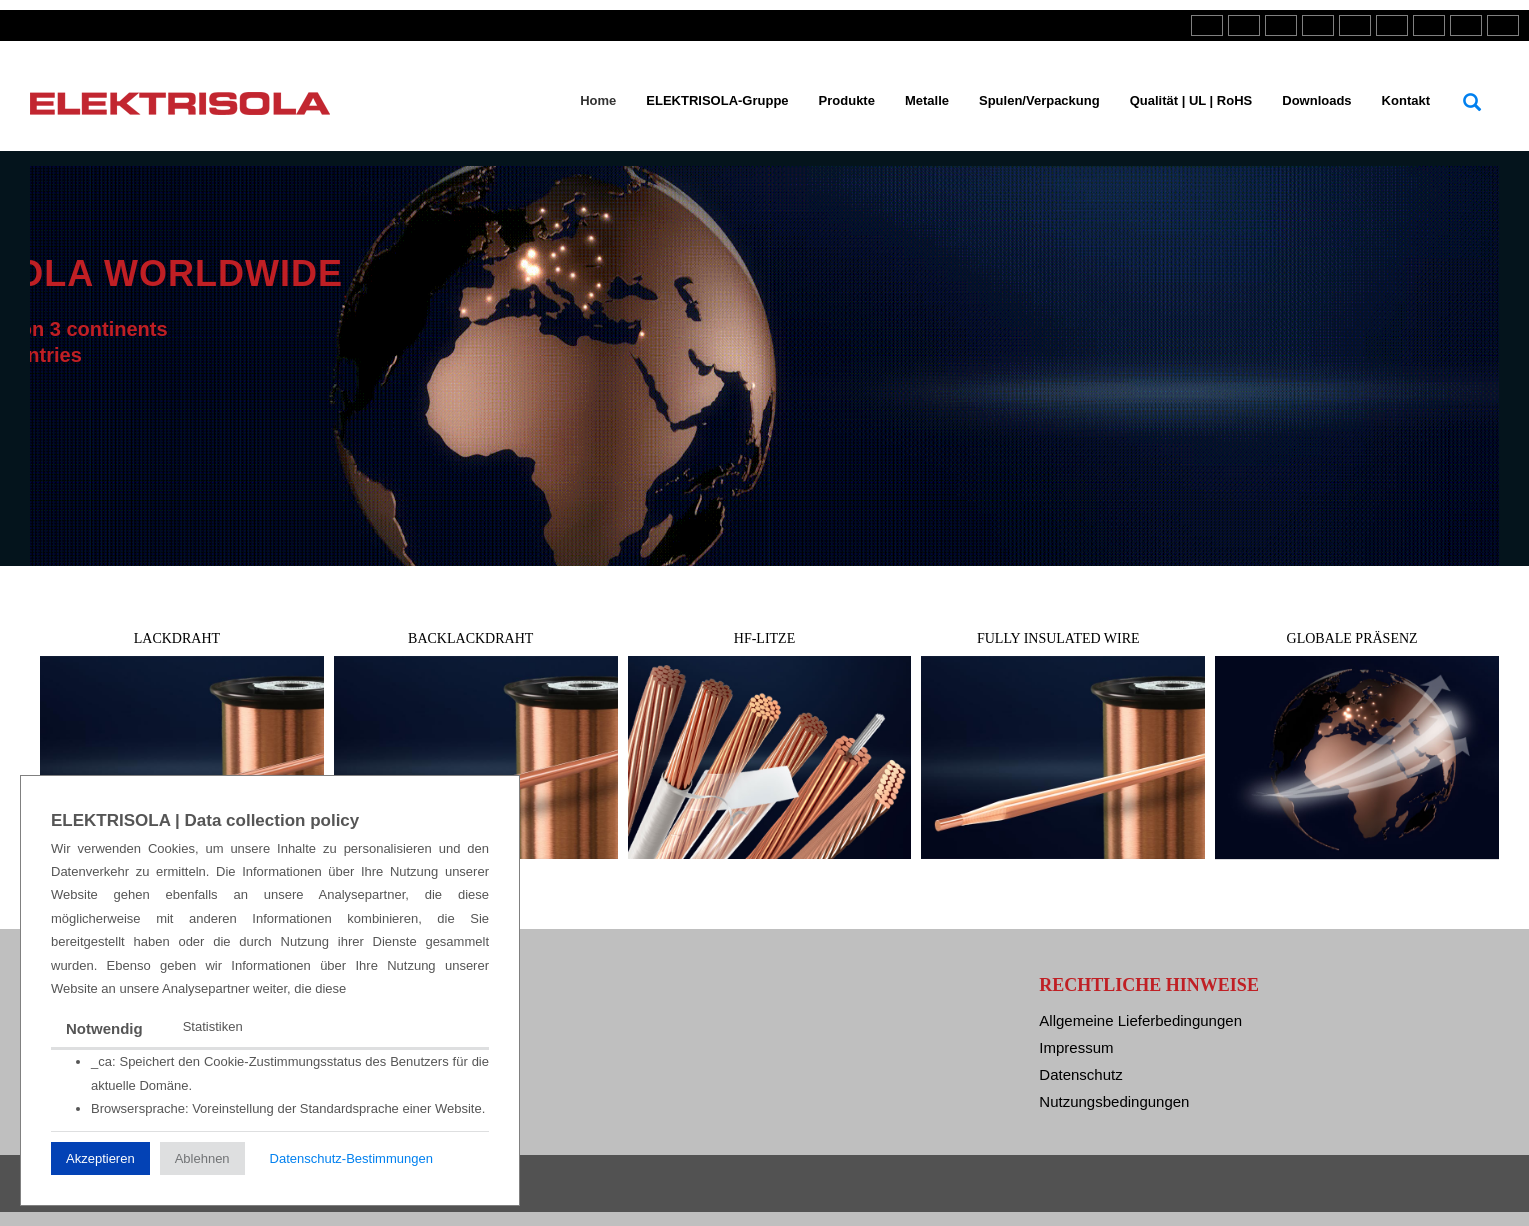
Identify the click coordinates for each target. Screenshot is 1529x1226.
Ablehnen (202, 1158)
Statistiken (213, 1026)
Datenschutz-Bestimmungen (351, 1158)
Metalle (927, 100)
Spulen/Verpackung (1039, 100)
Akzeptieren (100, 1158)
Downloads (1316, 100)
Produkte (847, 100)
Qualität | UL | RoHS (1191, 100)
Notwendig (104, 1028)
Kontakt (1406, 100)
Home (598, 100)
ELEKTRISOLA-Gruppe (717, 100)
